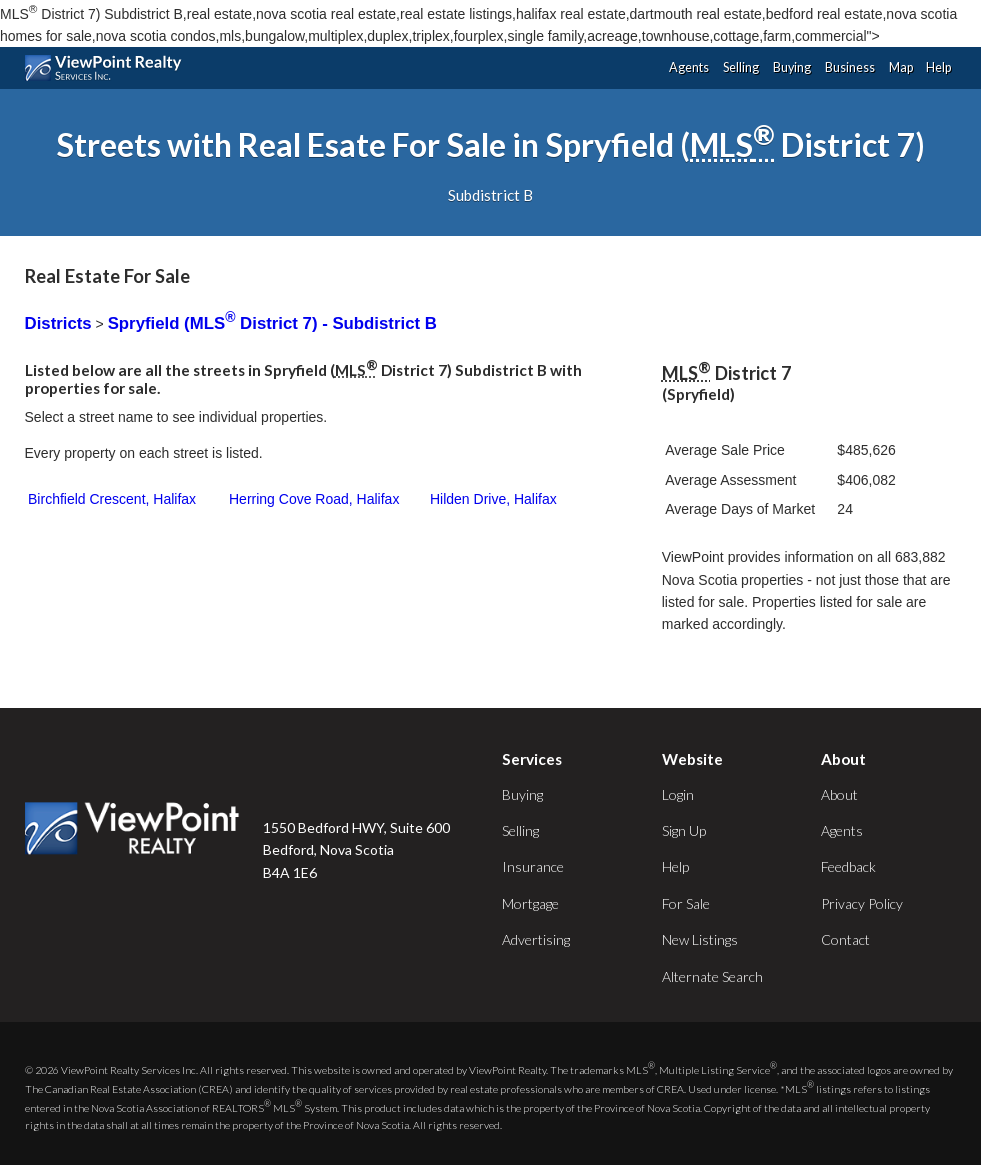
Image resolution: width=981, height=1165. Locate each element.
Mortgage (530, 903)
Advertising (536, 939)
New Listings (700, 939)
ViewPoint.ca (108, 68)
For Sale (686, 903)
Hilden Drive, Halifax (493, 499)
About (839, 794)
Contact (845, 939)
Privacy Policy (862, 903)
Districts (58, 323)
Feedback (848, 866)
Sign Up (684, 830)
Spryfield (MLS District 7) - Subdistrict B (272, 323)
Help (938, 67)
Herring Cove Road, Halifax (314, 499)
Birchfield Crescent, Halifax (112, 499)
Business (850, 67)
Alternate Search (712, 976)
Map (901, 67)
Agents (689, 67)
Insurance (533, 866)
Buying (792, 67)
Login (678, 794)
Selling (741, 67)
